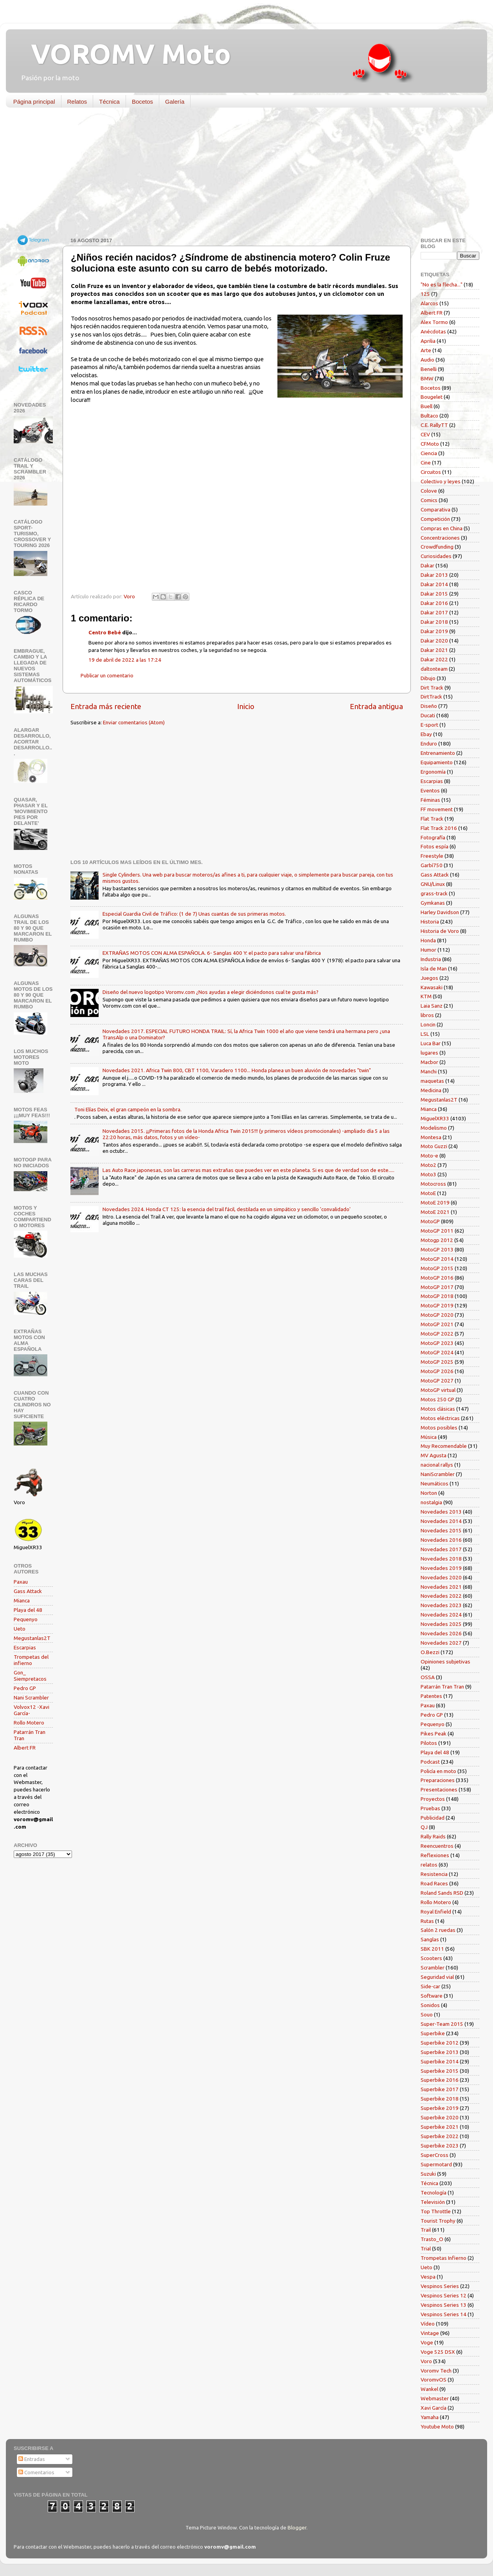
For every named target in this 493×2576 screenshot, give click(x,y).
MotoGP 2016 (437, 1277)
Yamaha (430, 2417)
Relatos (77, 101)
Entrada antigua (376, 706)
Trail (426, 2230)
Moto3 (428, 1174)
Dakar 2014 (434, 584)
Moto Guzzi (434, 1146)
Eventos (430, 790)
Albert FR (25, 1747)
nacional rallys (437, 1465)
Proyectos (433, 1799)
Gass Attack (28, 1591)
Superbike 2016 (440, 2080)
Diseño (429, 706)
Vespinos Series (440, 2286)
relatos (429, 1864)
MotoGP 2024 (437, 1352)
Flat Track (432, 818)
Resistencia (434, 1874)
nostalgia (431, 1502)
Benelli (429, 369)
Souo (427, 2014)
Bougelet (432, 397)
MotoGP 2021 (437, 1324)
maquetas (432, 1081)
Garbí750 (432, 865)
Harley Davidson (440, 912)
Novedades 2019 (441, 1568)
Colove (429, 491)
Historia (430, 921)
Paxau (21, 1582)
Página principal (34, 101)
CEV (425, 434)
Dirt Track (432, 687)
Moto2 (428, 1165)
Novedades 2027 (441, 1643)
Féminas (430, 800)
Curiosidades (436, 556)
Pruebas (430, 1808)
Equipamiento (437, 762)
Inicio (245, 706)
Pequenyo (26, 1619)
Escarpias (25, 1647)
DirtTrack (431, 696)
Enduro (429, 743)
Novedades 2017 (441, 1549)
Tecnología (433, 2192)
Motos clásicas (438, 1409)
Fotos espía (434, 846)
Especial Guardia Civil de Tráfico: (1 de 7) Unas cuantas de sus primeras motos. (194, 914)
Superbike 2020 (440, 2117)
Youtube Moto (437, 2426)
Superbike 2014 (440, 2061)
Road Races (434, 1883)
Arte (426, 350)
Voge (427, 2342)
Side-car (430, 1986)
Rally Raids (433, 1836)
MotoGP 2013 (437, 1249)
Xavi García (433, 2408)
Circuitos (431, 472)
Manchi (429, 1071)
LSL (425, 1034)
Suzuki (428, 2174)
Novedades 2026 (441, 1633)
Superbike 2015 (440, 2071)
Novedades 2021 (441, 1587)
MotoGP (430, 1221)
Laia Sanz (432, 1006)
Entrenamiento (438, 753)
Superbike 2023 (440, 2145)
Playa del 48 (28, 1610)
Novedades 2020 (441, 1577)
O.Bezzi (430, 1652)
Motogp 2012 (437, 1240)
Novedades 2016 (441, 1540)
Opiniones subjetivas (445, 1661)
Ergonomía (433, 772)
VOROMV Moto (124, 53)
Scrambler (432, 1967)
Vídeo (428, 2323)
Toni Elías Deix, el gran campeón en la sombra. (128, 1109)
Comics (429, 500)
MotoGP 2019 (437, 1305)
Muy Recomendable (444, 1446)
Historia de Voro (440, 931)
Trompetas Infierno (443, 2258)
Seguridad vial (437, 1977)
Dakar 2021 (434, 650)
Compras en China (441, 528)
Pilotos (429, 1743)
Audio (427, 359)
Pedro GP (25, 1688)
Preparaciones (438, 1780)
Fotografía (433, 837)
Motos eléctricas (440, 1418)
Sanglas (430, 1939)
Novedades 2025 (441, 1624)
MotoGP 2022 (437, 1333)
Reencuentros (437, 1846)
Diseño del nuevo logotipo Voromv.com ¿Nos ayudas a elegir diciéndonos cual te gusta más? (210, 992)
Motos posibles (439, 1427)
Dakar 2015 (434, 593)
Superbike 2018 (440, 2098)
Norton (429, 1493)
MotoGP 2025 (437, 1362)
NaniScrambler (438, 1474)
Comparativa (435, 509)
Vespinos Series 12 (443, 2295)
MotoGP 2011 (437, 1231)
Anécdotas (433, 331)
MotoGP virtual (438, 1390)
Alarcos (429, 303)
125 (425, 294)
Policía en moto (438, 1771)
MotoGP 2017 (437, 1287)
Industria (431, 959)
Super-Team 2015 (442, 2024)
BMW (427, 378)
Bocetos (142, 101)
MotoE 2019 (435, 1202)
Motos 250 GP (437, 1399)
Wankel (429, 2389)
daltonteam (434, 669)
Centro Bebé (104, 632)
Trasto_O (432, 2239)
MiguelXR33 (435, 1118)
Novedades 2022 (441, 1596)
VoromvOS (433, 2379)
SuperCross (434, 2155)
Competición (435, 519)
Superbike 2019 (440, 2108)
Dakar (427, 565)
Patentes (431, 1696)
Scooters (431, 1958)
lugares (429, 1052)
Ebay (426, 734)
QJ (424, 1827)
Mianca (22, 1600)
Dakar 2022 (434, 659)
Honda (428, 940)
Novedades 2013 (441, 1512)
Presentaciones (439, 1789)
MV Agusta (433, 1455)
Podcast (430, 1762)
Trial (426, 2248)
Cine (426, 462)
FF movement (437, 809)
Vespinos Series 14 (443, 2314)
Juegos (429, 978)
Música (429, 1437)
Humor (428, 950)
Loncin (428, 1024)
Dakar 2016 (434, 603)
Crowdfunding (437, 547)
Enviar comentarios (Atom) (134, 722)
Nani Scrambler (31, 1697)
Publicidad (432, 1818)
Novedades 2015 (441, 1530)
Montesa (431, 1137)
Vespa (428, 2277)
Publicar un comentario (107, 675)
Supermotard (436, 2164)
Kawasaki (432, 987)
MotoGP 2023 (437, 1343)
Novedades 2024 (441, 1614)
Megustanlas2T (32, 1638)
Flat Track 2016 (439, 828)
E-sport (429, 725)
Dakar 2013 (434, 575)
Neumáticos (434, 1483)
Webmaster (435, 2398)
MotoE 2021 (435, 1212)
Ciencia (429, 453)
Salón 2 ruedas (438, 1930)
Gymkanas (433, 903)
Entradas (31, 2459)
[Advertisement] (240, 174)
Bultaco (429, 415)
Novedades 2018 (441, 1558)
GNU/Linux (433, 884)
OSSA (428, 1677)
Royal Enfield (436, 1911)
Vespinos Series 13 (443, 2305)
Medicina (431, 1090)
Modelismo (434, 1128)
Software (432, 1996)
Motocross (433, 1184)
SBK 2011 (432, 1949)
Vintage (430, 2333)
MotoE (428, 1193)
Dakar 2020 (434, 640)
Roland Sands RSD (442, 1893)
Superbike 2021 (440, 2127)
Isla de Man (434, 968)
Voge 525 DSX (438, 2352)
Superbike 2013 (440, 2052)
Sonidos (430, 2005)
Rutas (427, 1921)
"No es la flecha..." (441, 284)
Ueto (19, 1629)
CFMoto (430, 444)
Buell (426, 406)
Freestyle (432, 856)
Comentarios (36, 2472)
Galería (174, 101)
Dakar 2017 (434, 612)
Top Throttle (436, 2211)
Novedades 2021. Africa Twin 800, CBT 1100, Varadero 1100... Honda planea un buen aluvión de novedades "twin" (237, 1070)
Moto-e (429, 1155)
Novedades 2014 (441, 1521)
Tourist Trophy (438, 2221)
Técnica (109, 101)
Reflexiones (435, 1855)
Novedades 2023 (441, 1605)
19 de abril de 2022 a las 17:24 (124, 660)
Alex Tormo (434, 322)
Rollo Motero (29, 1722)
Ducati (428, 715)
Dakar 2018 (434, 622)
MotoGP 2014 (437, 1259)
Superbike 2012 (440, 2043)
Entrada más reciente (105, 706)
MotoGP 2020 (437, 1315)
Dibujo (428, 678)
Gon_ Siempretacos (30, 1675)
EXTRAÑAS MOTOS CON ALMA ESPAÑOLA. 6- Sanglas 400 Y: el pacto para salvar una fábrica (212, 953)
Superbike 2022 (440, 2136)
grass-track (434, 893)
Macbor (429, 1062)
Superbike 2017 (440, 2089)
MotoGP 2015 (437, 1268)
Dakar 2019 (434, 631)
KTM (426, 996)
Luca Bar (431, 1043)
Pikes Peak (433, 1733)
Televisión (433, 2202)
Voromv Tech (436, 2370)
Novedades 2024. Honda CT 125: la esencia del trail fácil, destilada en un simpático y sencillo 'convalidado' (227, 1209)
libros (427, 1015)
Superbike (433, 2033)
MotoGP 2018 (437, 1296)
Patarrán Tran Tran (442, 1686)
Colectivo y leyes (441, 481)
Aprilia (428, 341)
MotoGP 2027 (437, 1380)
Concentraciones (440, 538)
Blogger (297, 2527)
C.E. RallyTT (434, 425)
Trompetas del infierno (31, 1660)
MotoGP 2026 (437, 1371)
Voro (426, 2361)
